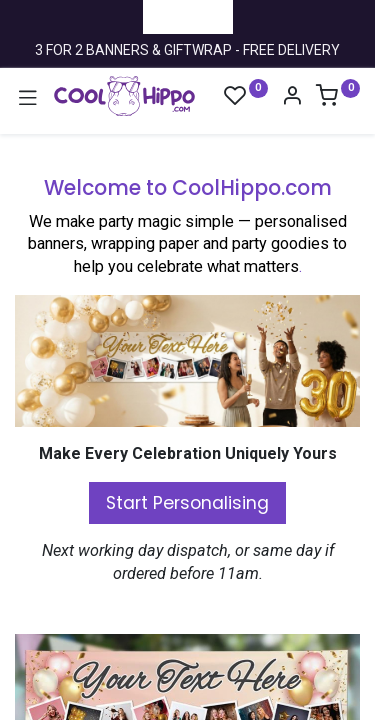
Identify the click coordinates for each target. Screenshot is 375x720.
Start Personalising (187, 503)
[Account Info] (292, 98)
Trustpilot (188, 16)
